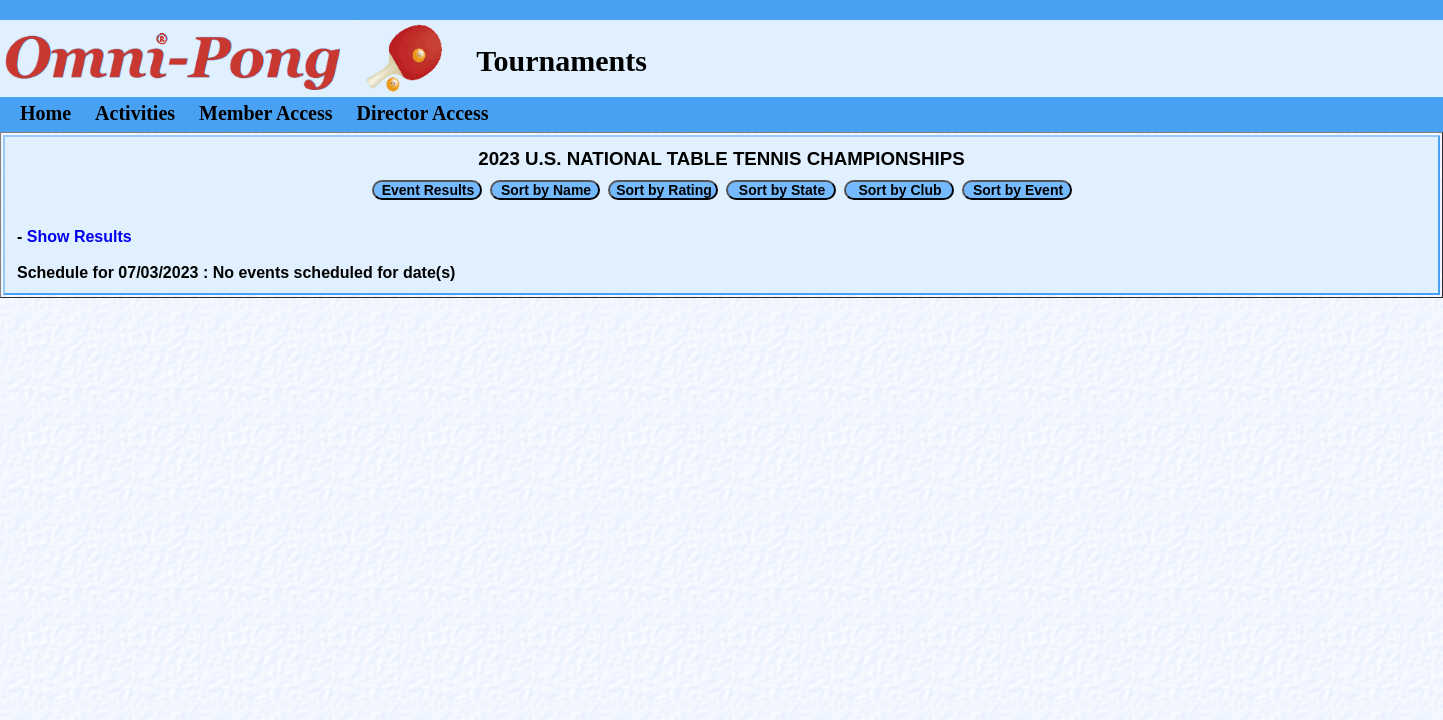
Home (45, 113)
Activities (135, 113)
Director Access (423, 113)
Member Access (265, 113)
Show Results (79, 236)
